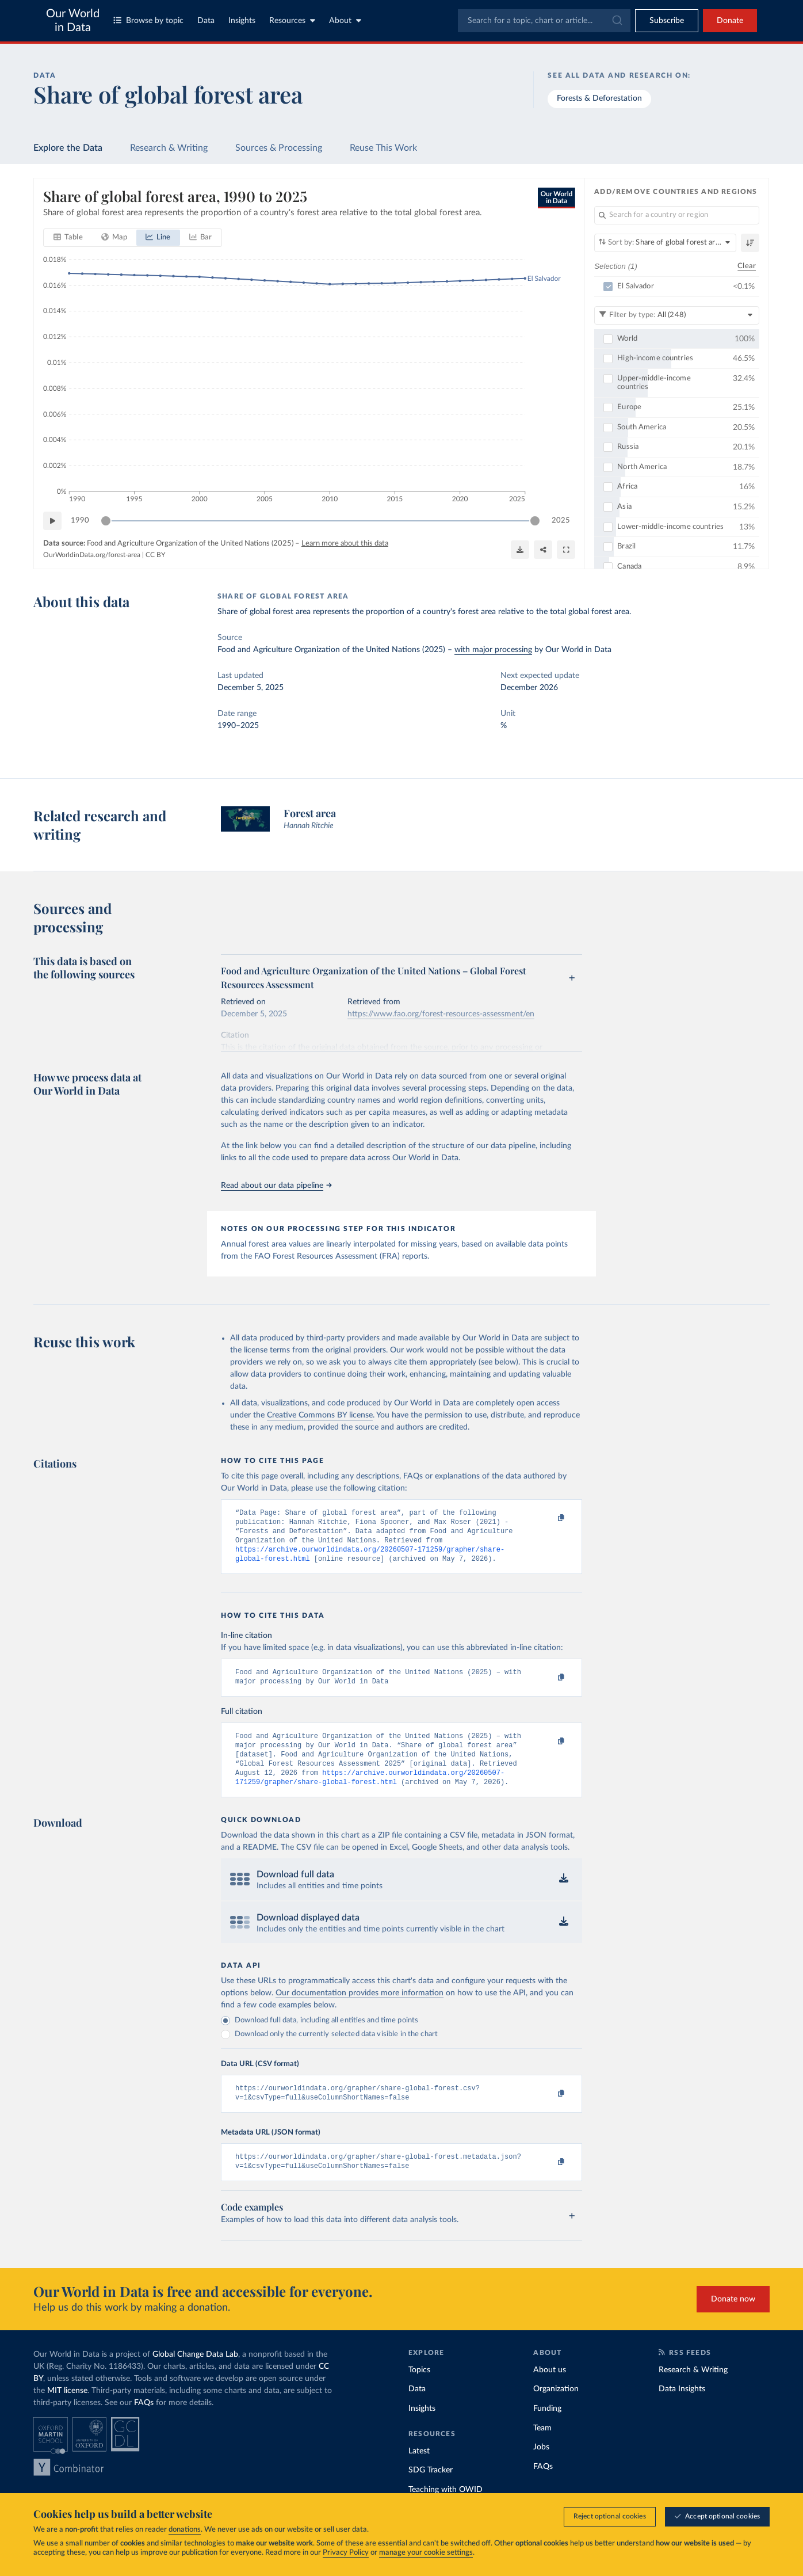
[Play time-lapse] (52, 521)
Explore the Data (67, 148)
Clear (746, 265)
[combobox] (544, 20)
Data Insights (682, 2410)
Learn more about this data (344, 543)
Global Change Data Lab (195, 2375)
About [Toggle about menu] (345, 20)
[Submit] (616, 20)
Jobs (541, 2468)
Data (206, 21)
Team (542, 2449)
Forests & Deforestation (599, 98)
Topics (419, 2391)
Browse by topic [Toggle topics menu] (148, 20)
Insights (241, 21)
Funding (547, 2429)
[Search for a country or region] (676, 215)
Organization (556, 2410)
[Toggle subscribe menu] (666, 20)
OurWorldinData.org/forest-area (91, 554)
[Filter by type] (676, 315)
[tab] (68, 238)
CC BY (155, 554)
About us (549, 2391)
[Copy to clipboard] (549, 1518)
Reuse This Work (383, 148)
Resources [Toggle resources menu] (292, 20)
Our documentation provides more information (359, 2009)
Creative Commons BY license (320, 1415)
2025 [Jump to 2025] (561, 520)
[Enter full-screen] (566, 549)
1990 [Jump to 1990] (80, 520)
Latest (419, 2472)
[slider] (106, 520)
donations (185, 2530)
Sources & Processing (278, 148)
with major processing (493, 650)
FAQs (144, 2423)
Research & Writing (169, 148)
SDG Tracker (430, 2491)
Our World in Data (73, 20)
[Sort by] (665, 243)
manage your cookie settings (426, 2553)
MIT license (67, 2411)
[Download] (520, 549)
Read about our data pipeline (276, 1186)
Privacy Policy (346, 2553)
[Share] (543, 549)
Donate (730, 21)
